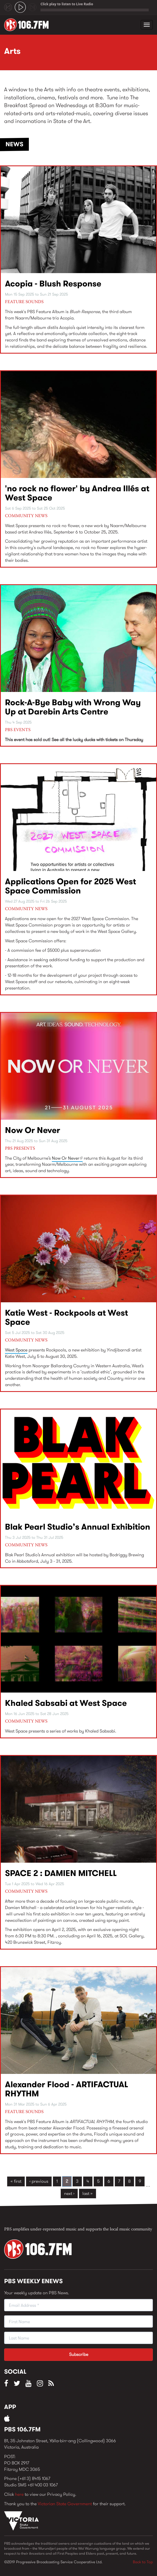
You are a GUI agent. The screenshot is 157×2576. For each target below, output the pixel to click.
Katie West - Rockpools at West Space (66, 1317)
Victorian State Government (65, 2504)
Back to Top (143, 2562)
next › (69, 2193)
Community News (26, 516)
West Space (16, 1350)
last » (87, 2193)
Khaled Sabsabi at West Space (66, 1703)
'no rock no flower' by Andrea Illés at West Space (77, 493)
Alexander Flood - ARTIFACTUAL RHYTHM (66, 2089)
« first (16, 2181)
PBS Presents (20, 1148)
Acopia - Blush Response (53, 283)
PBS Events (18, 730)
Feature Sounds (24, 302)
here (19, 2494)
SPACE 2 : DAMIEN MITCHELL (61, 1873)
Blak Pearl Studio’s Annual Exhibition (77, 1527)
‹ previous (38, 2181)
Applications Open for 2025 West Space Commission (70, 886)
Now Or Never (32, 1130)
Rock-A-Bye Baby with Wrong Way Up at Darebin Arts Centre (73, 707)
